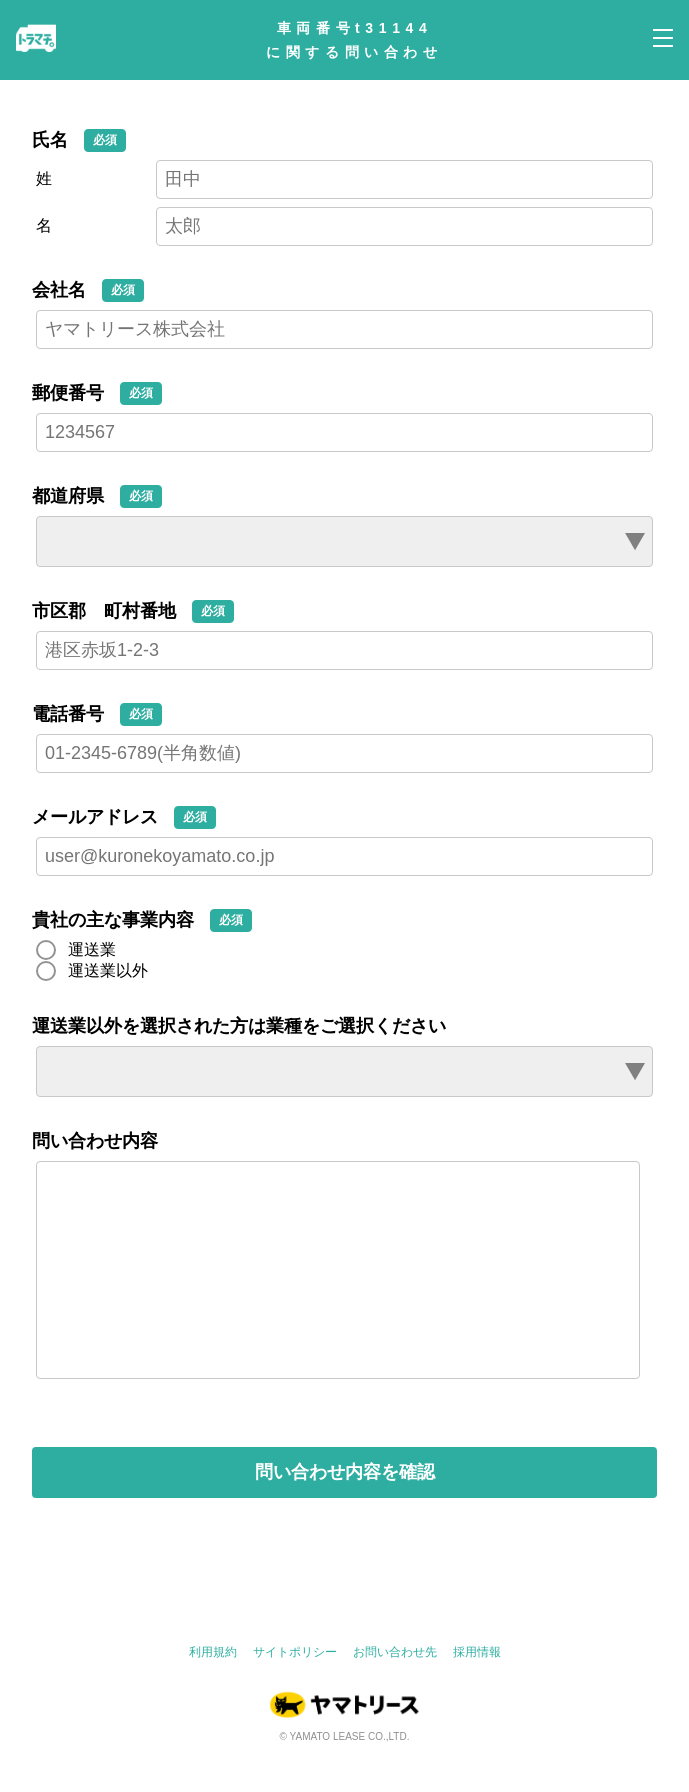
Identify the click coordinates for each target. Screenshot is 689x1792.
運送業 (92, 949)
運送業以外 (108, 970)
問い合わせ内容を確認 (345, 1512)
